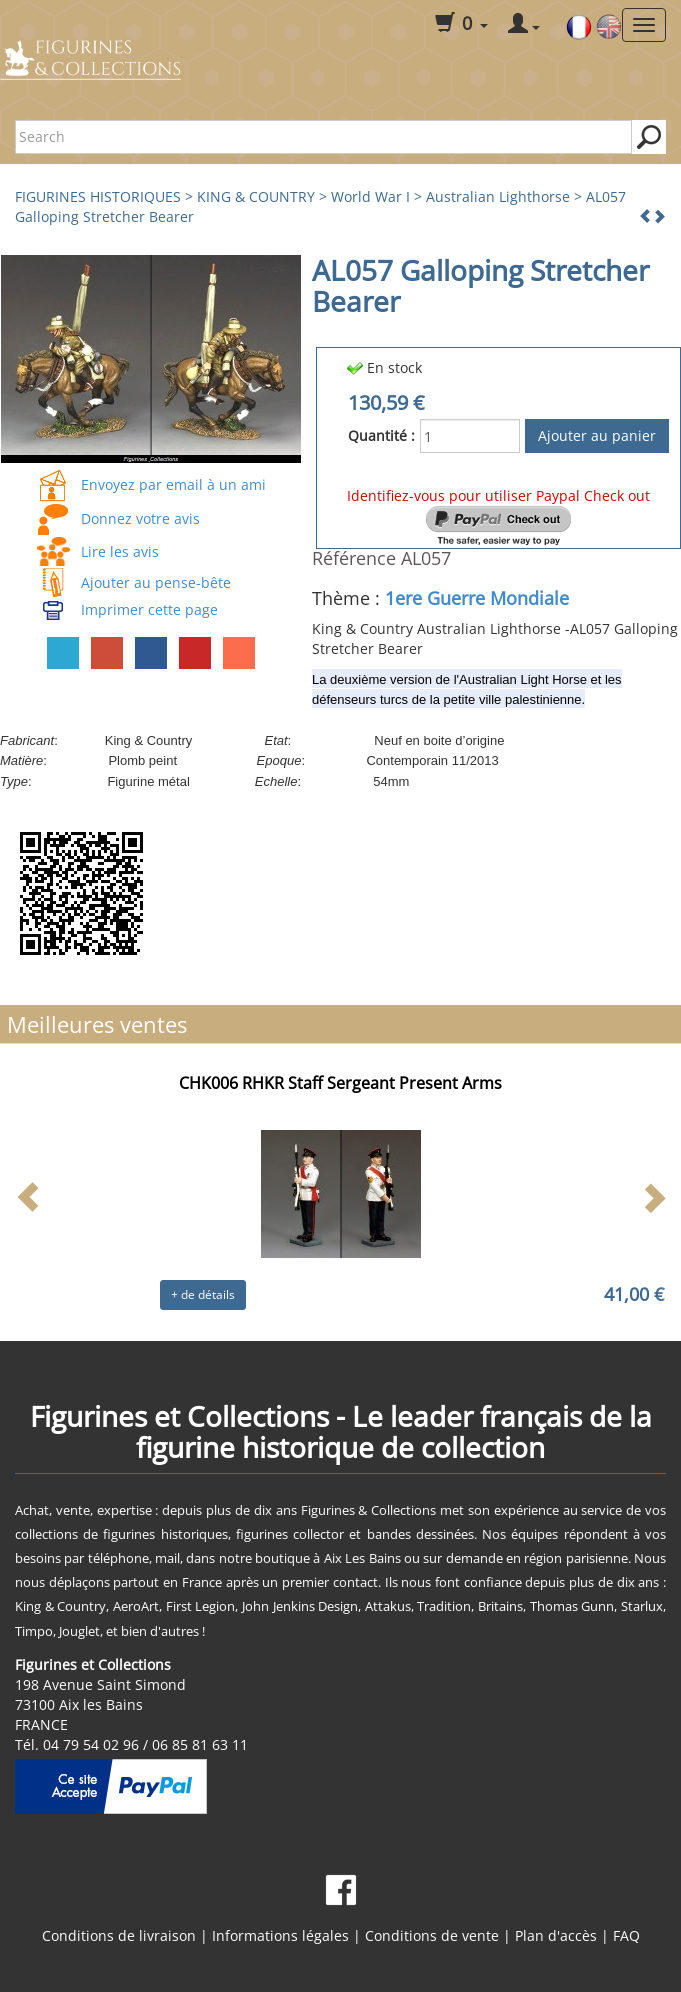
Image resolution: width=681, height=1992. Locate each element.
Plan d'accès (556, 1935)
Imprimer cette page (149, 609)
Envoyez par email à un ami (173, 484)
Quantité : (381, 435)
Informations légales (280, 1935)
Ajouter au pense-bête (156, 582)
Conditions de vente (432, 1935)
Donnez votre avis (140, 518)
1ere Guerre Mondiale (477, 598)
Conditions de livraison (119, 1935)
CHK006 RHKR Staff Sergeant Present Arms (340, 1083)
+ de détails (203, 1294)
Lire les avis (120, 551)
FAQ (626, 1935)
